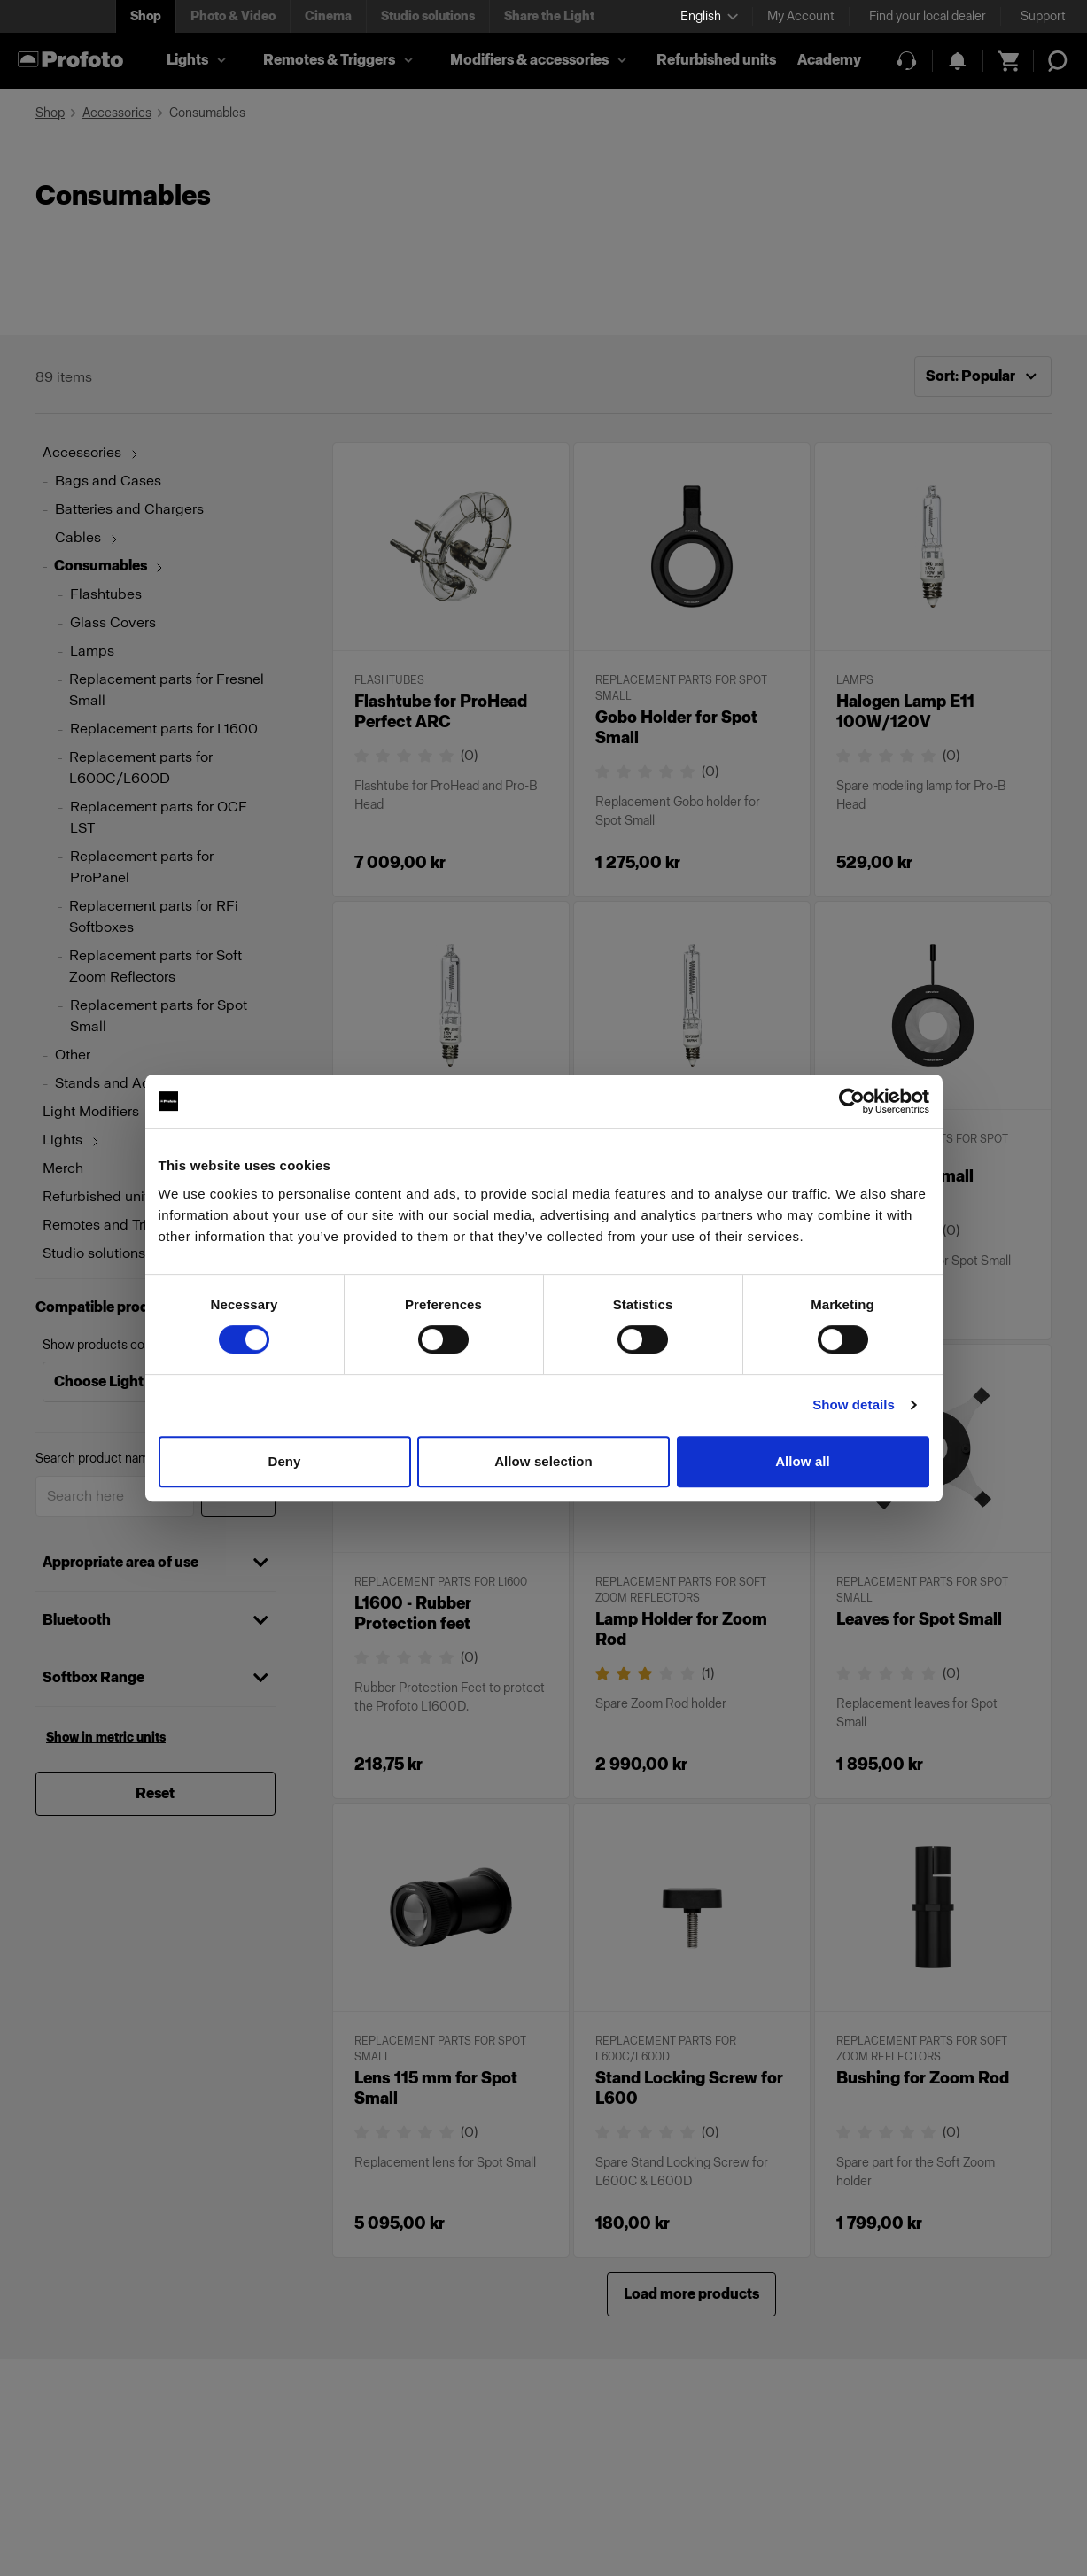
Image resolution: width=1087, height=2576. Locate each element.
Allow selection (543, 1461)
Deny (284, 1461)
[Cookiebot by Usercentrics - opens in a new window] (851, 1101)
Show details (853, 1404)
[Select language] (709, 16)
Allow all (802, 1461)
